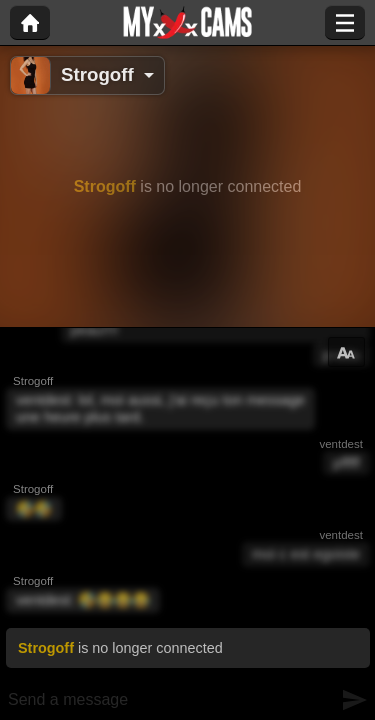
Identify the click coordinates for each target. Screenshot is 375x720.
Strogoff (97, 74)
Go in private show (247, 301)
